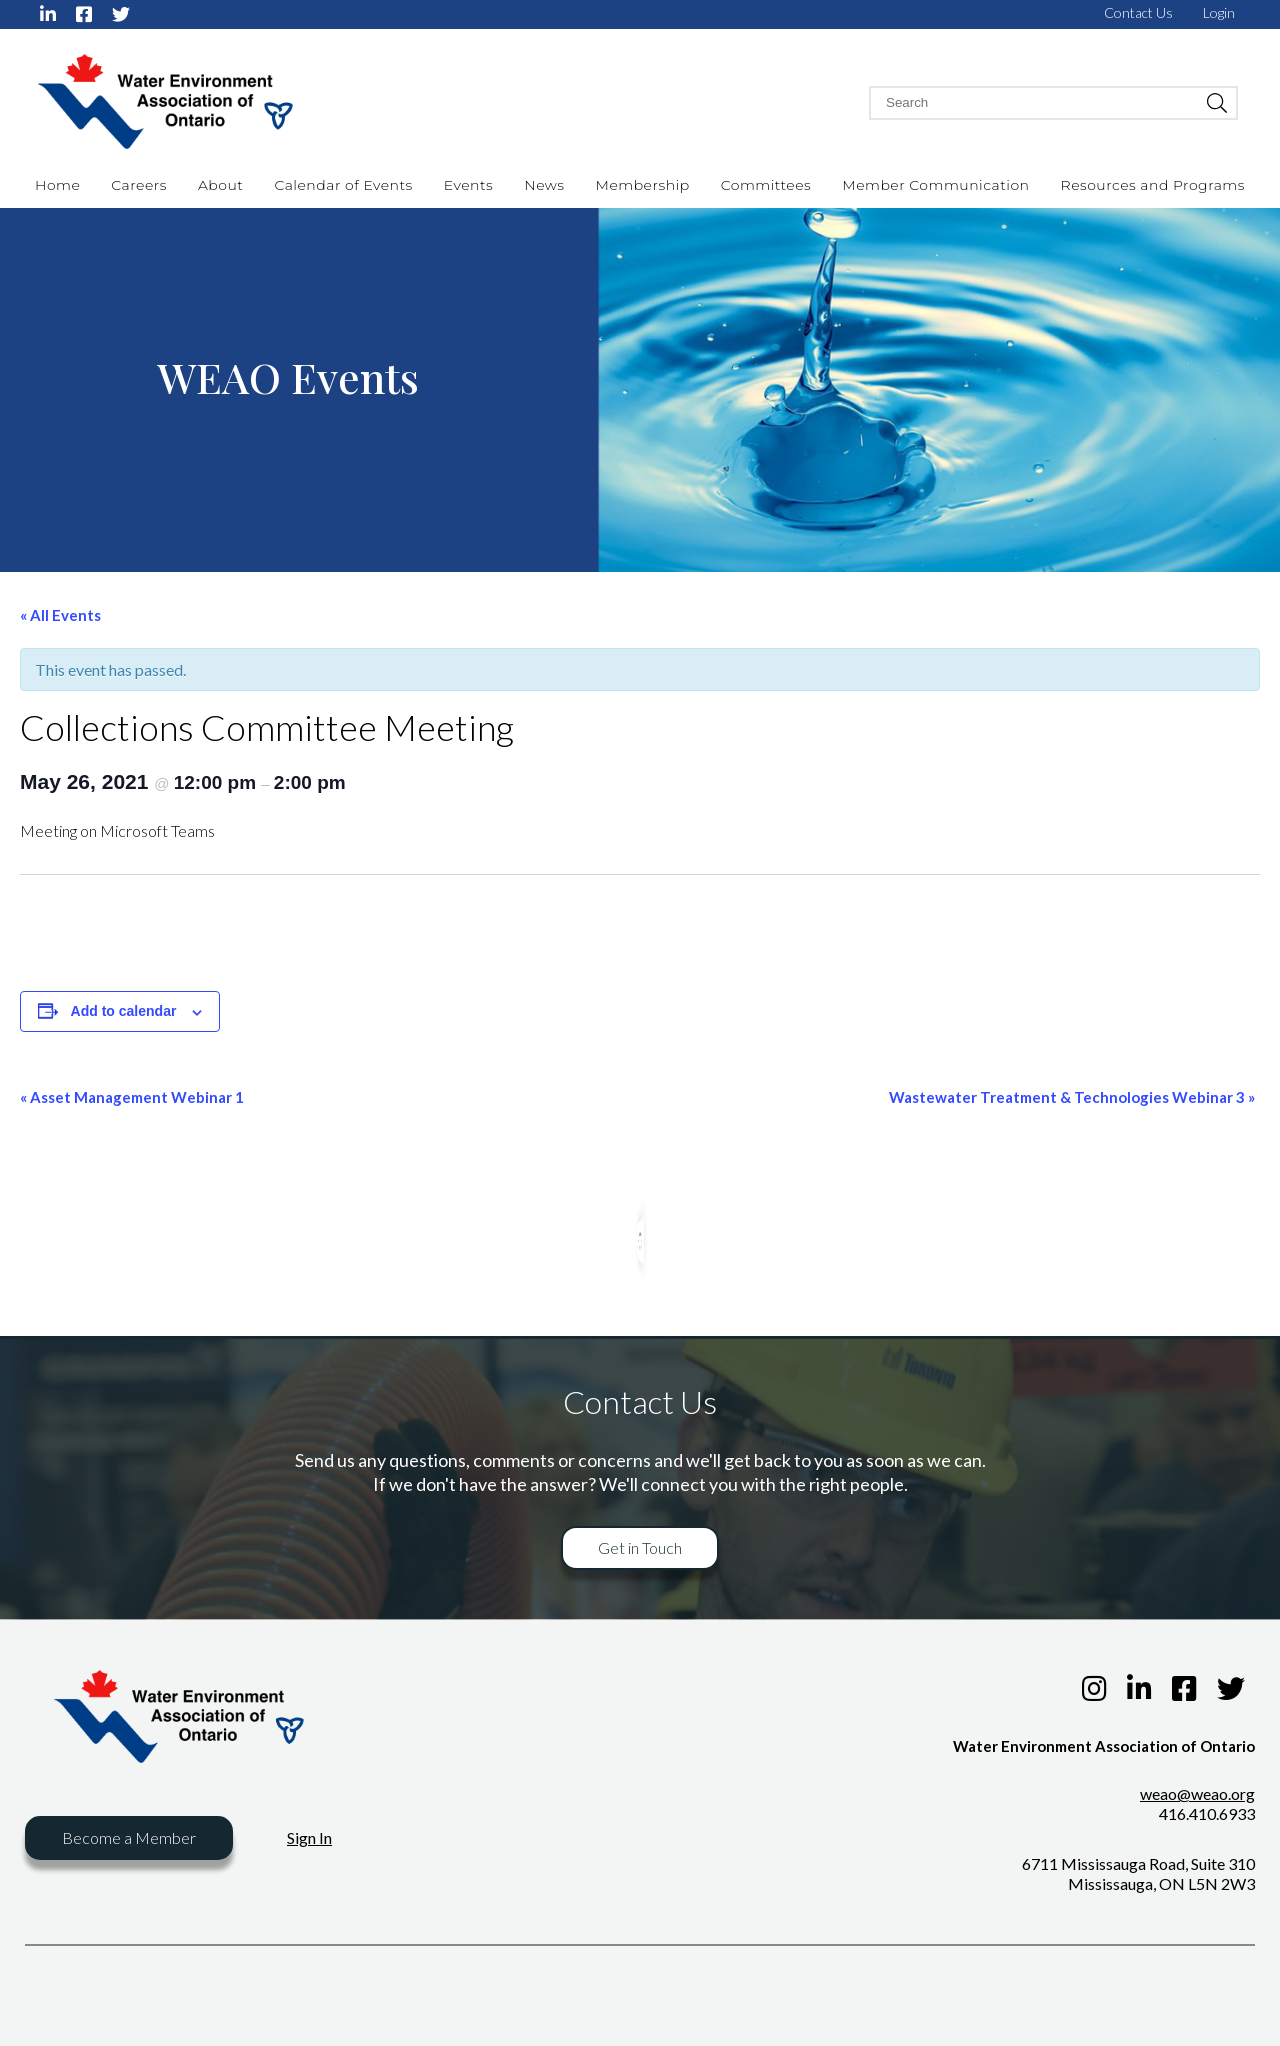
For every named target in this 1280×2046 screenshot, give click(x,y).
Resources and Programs (1153, 185)
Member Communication (935, 185)
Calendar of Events (343, 185)
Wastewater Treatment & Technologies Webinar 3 (1072, 1097)
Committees (766, 185)
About (220, 185)
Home (57, 185)
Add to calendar (124, 1011)
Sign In (309, 1837)
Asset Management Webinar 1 (132, 1097)
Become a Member (129, 1837)
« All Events (60, 615)
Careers (139, 185)
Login (1219, 12)
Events (468, 185)
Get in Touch (640, 1547)
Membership (643, 185)
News (544, 185)
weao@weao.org (1197, 1793)
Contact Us (1138, 12)
